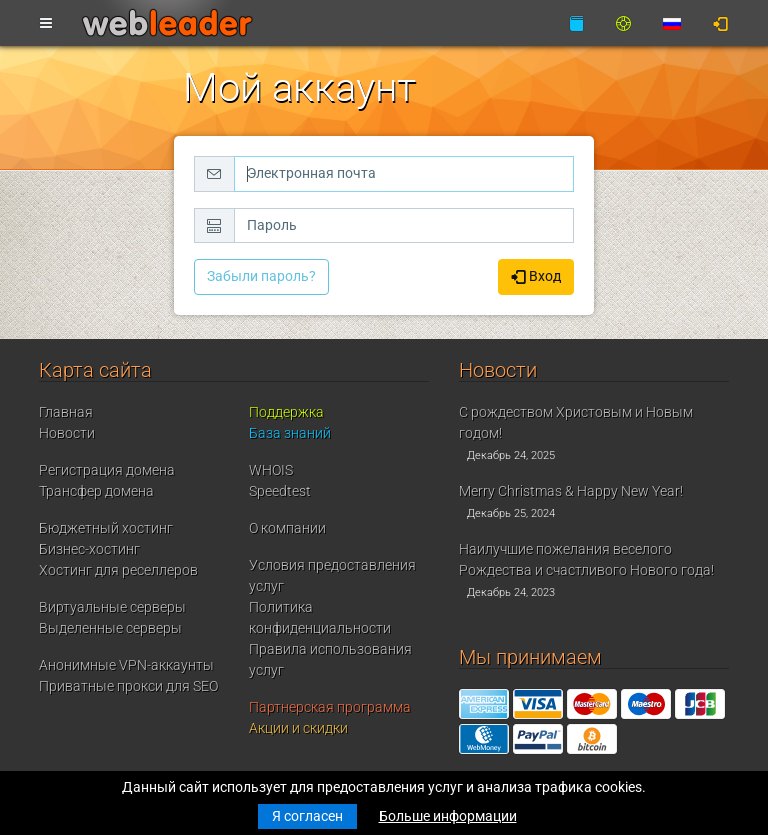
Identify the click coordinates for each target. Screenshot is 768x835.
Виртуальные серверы (112, 607)
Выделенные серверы (110, 628)
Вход (536, 277)
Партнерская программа (330, 707)
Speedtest (280, 491)
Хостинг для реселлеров (118, 570)
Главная (66, 412)
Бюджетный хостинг (106, 528)
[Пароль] (404, 226)
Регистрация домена (107, 470)
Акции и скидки (298, 728)
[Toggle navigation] (46, 24)
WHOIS (271, 470)
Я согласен (307, 816)
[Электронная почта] (404, 174)
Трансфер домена (96, 491)
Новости (67, 433)
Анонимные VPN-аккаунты (126, 665)
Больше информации (448, 816)
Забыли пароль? (261, 276)
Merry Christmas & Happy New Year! (571, 491)
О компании (287, 528)
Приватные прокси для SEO (128, 686)
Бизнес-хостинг (89, 549)
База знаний (290, 433)
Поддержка (286, 412)
